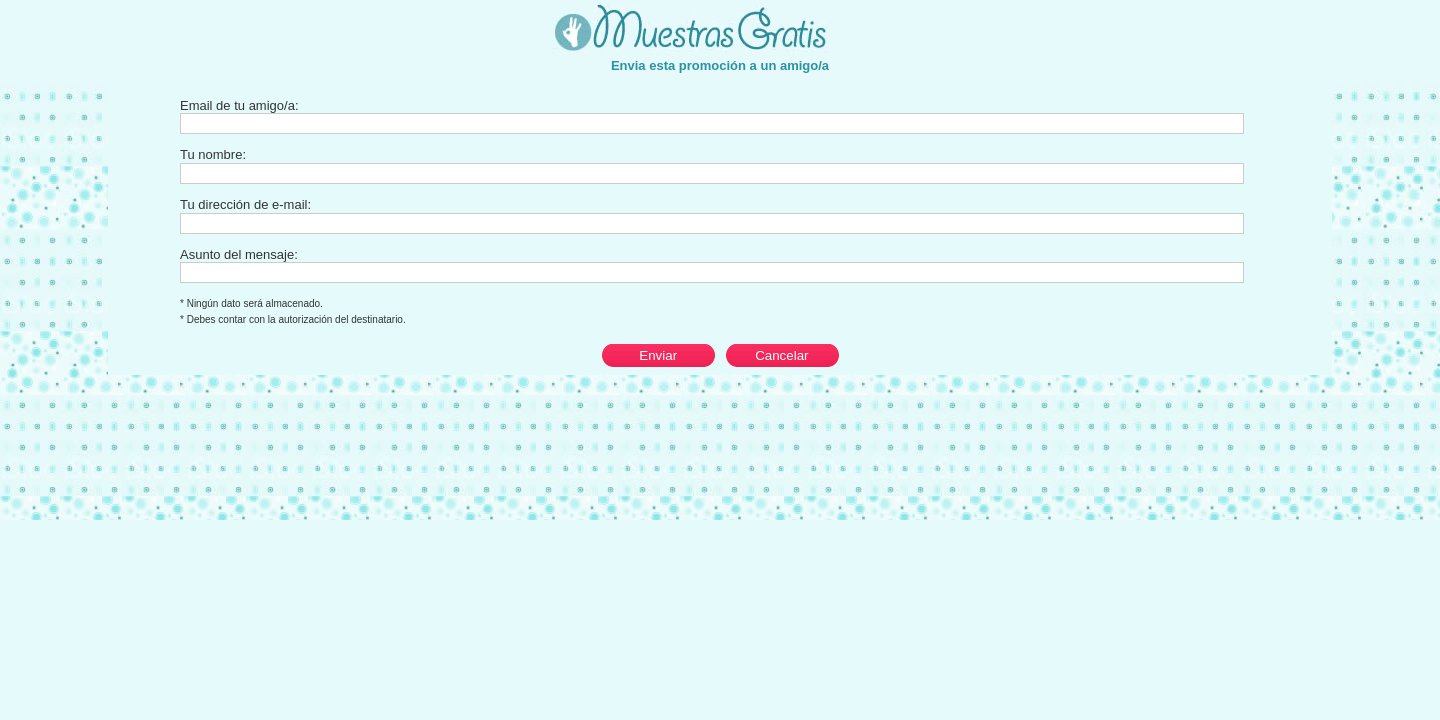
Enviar (658, 355)
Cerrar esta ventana (1396, 10)
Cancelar (781, 355)
